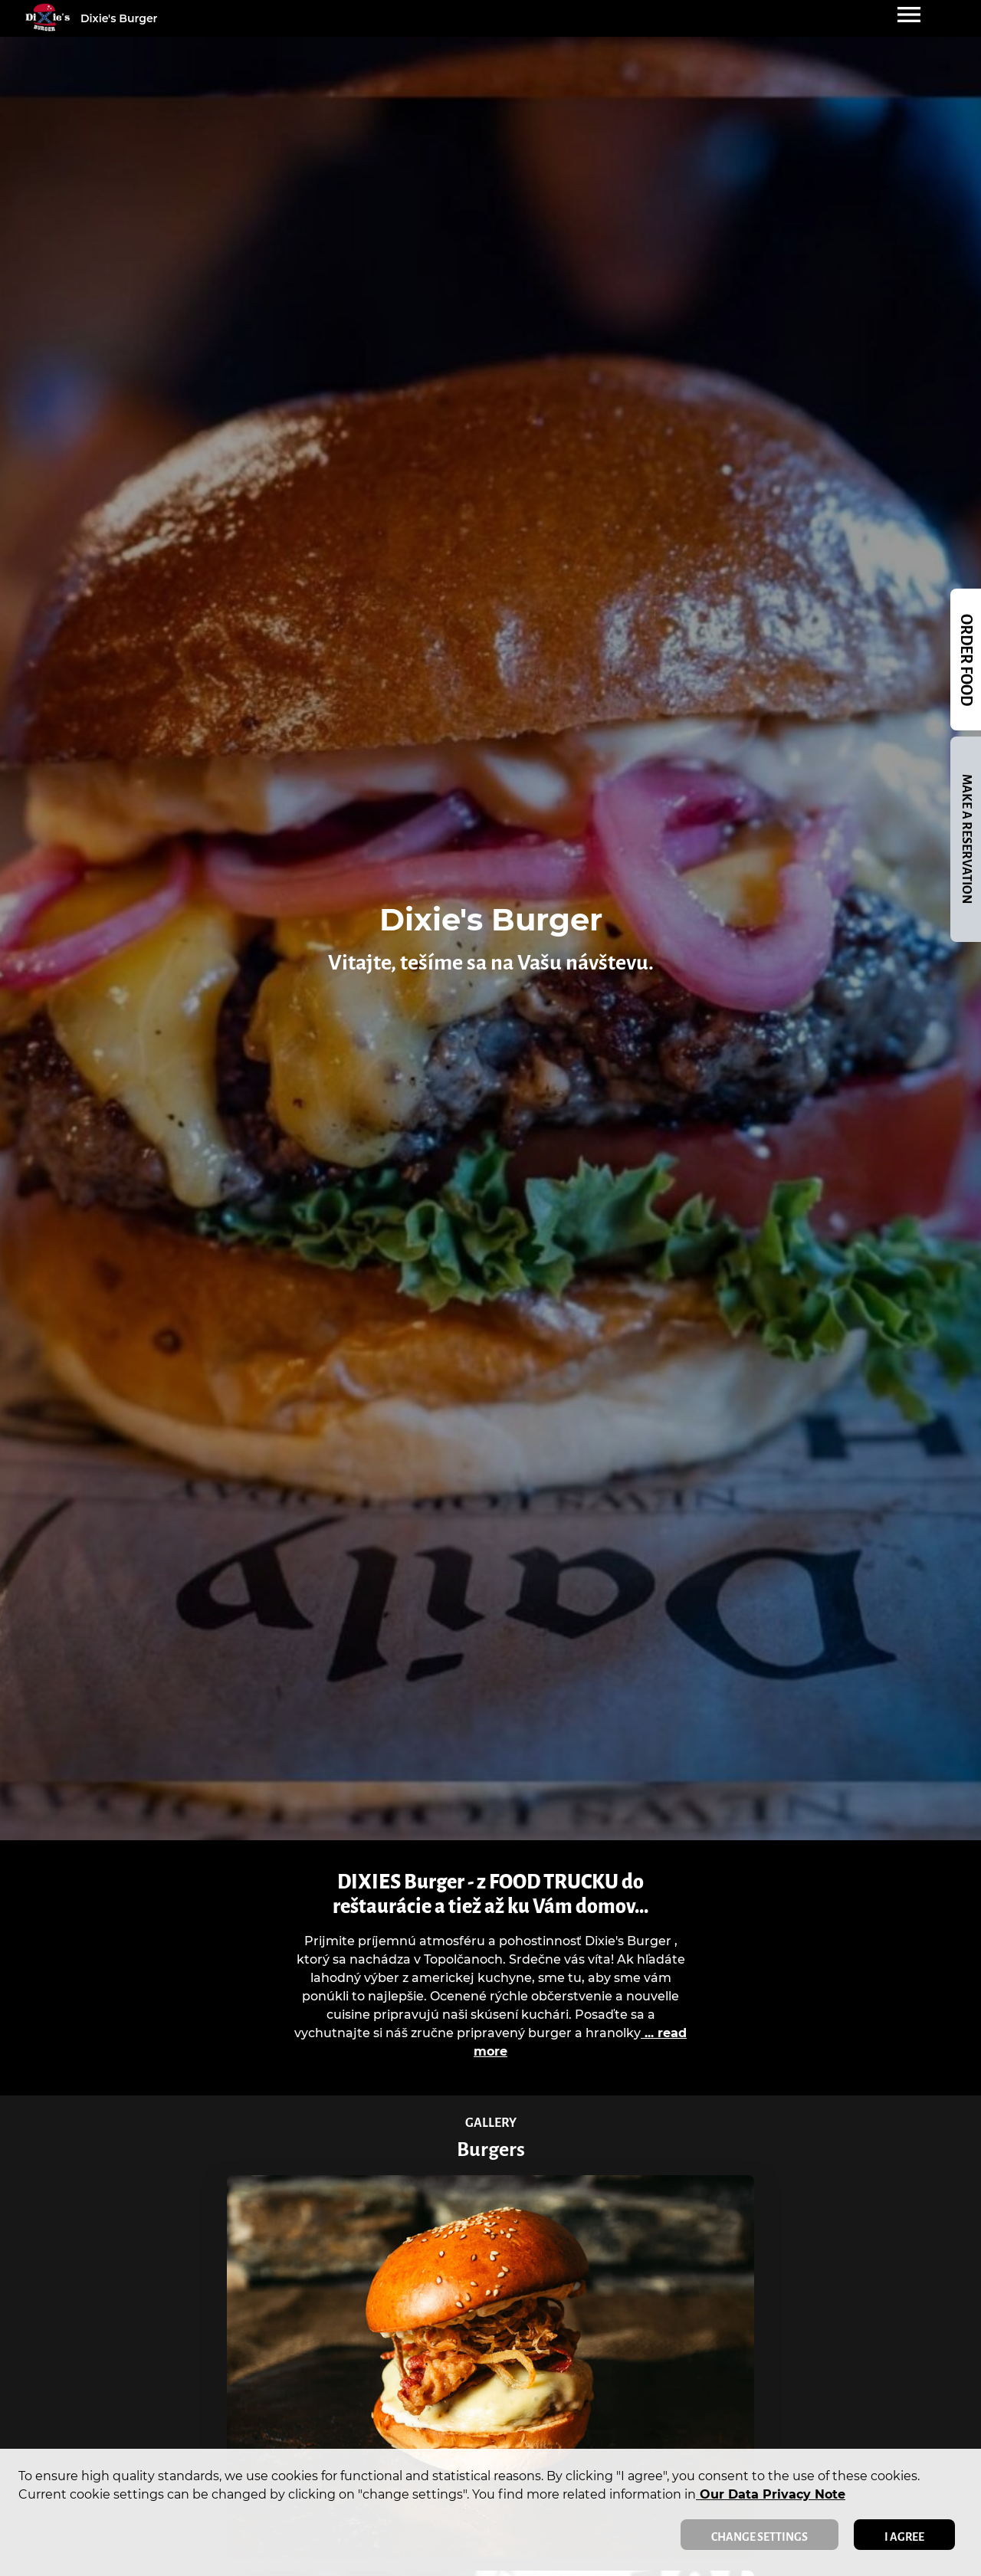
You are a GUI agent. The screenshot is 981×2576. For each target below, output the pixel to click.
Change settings (759, 2537)
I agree (904, 2537)
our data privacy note (770, 2494)
